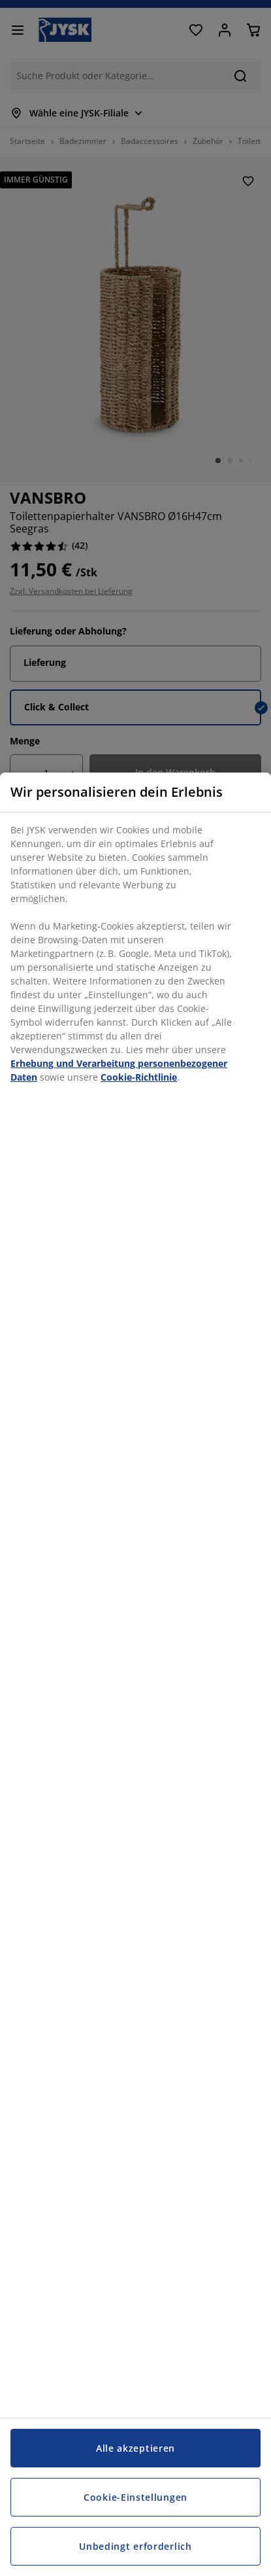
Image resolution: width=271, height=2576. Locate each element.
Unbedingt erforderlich (135, 2546)
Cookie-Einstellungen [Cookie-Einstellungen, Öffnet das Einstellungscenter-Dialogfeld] (135, 2497)
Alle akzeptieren (135, 2448)
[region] (135, 1674)
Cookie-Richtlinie (139, 1077)
